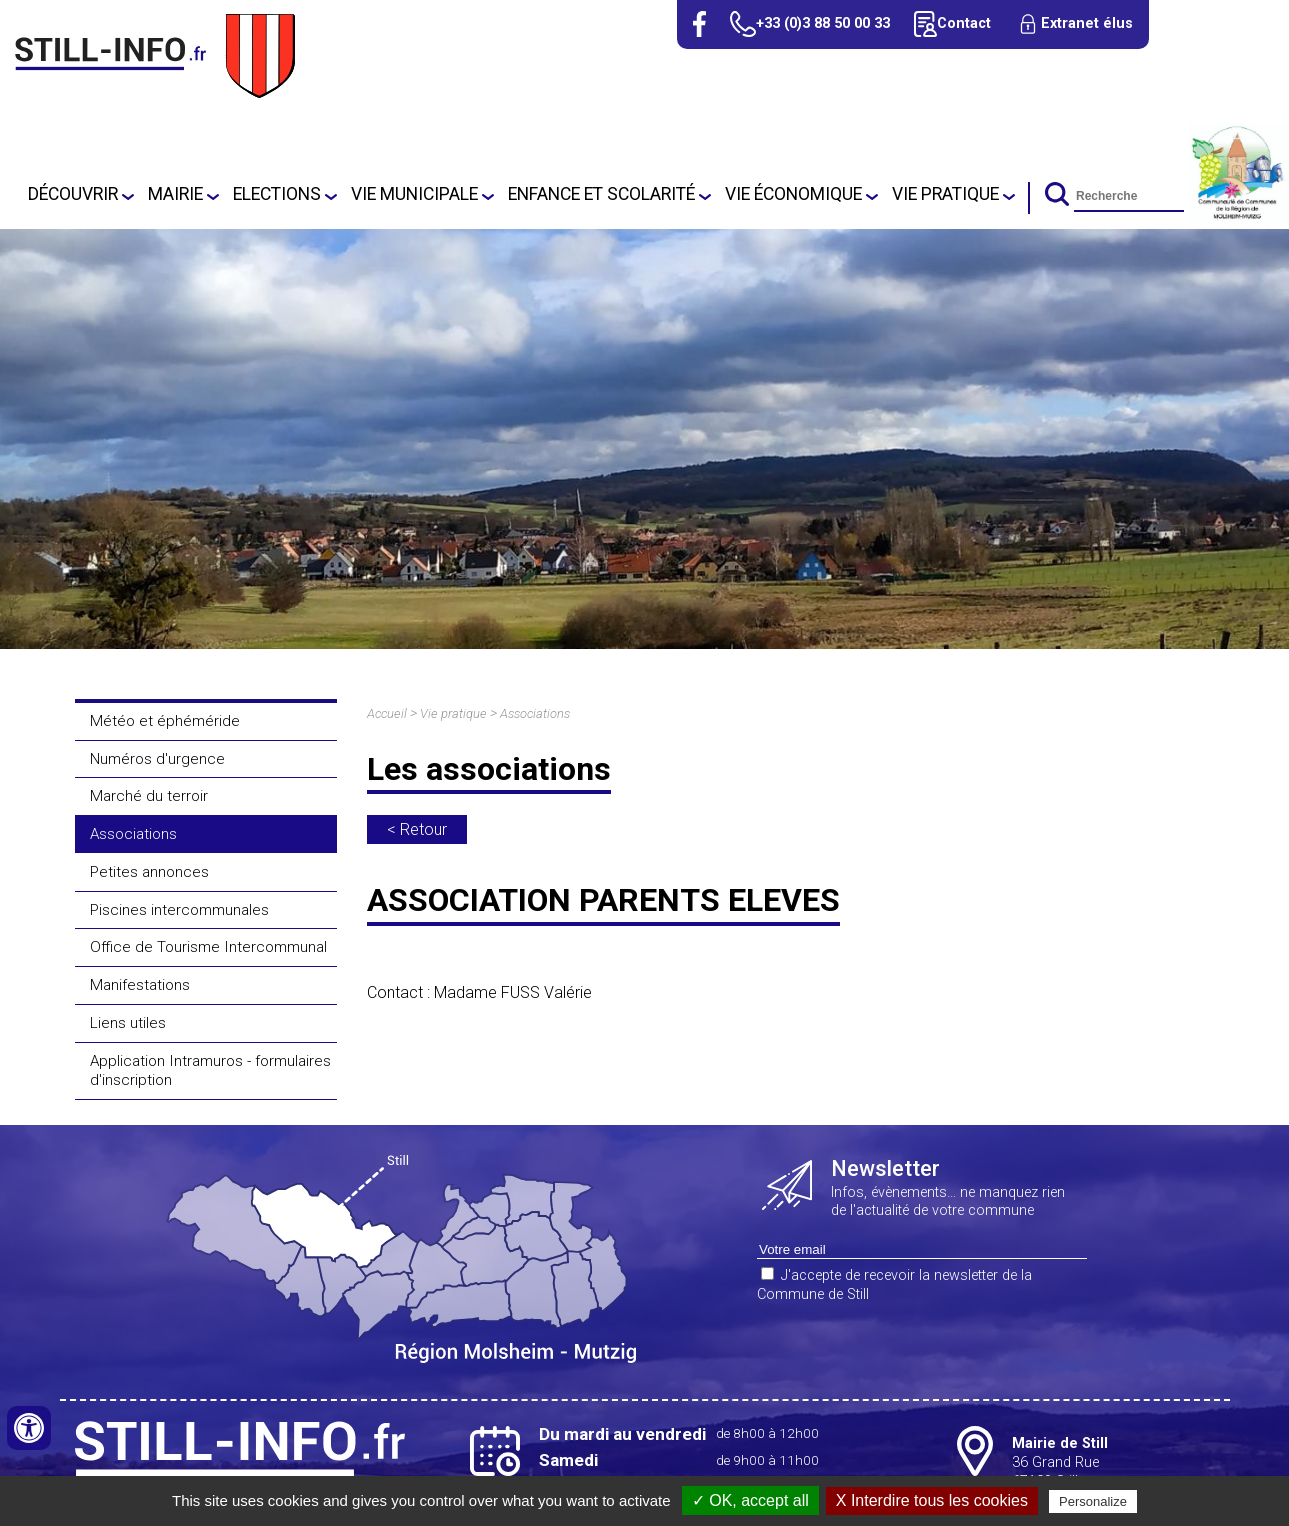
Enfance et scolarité (601, 194)
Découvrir (73, 194)
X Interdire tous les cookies (932, 1500)
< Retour (417, 829)
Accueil (387, 713)
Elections (277, 194)
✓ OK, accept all (750, 1500)
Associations (133, 834)
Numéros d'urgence (157, 759)
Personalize (1093, 1501)
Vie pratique (945, 194)
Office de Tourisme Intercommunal (208, 947)
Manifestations (140, 985)
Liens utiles (128, 1023)
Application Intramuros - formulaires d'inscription (210, 1071)
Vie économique (793, 194)
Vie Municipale (414, 194)
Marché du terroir (149, 796)
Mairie (175, 194)
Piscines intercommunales (179, 910)
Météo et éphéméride (165, 721)
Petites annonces (149, 872)
